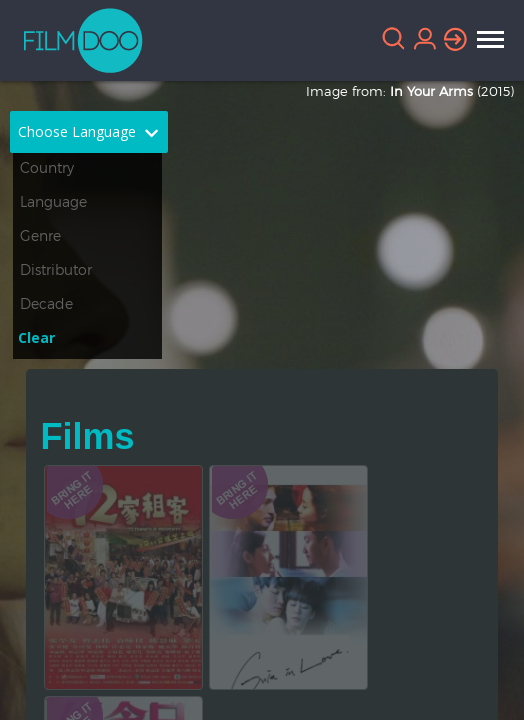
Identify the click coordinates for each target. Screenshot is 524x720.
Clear (36, 337)
